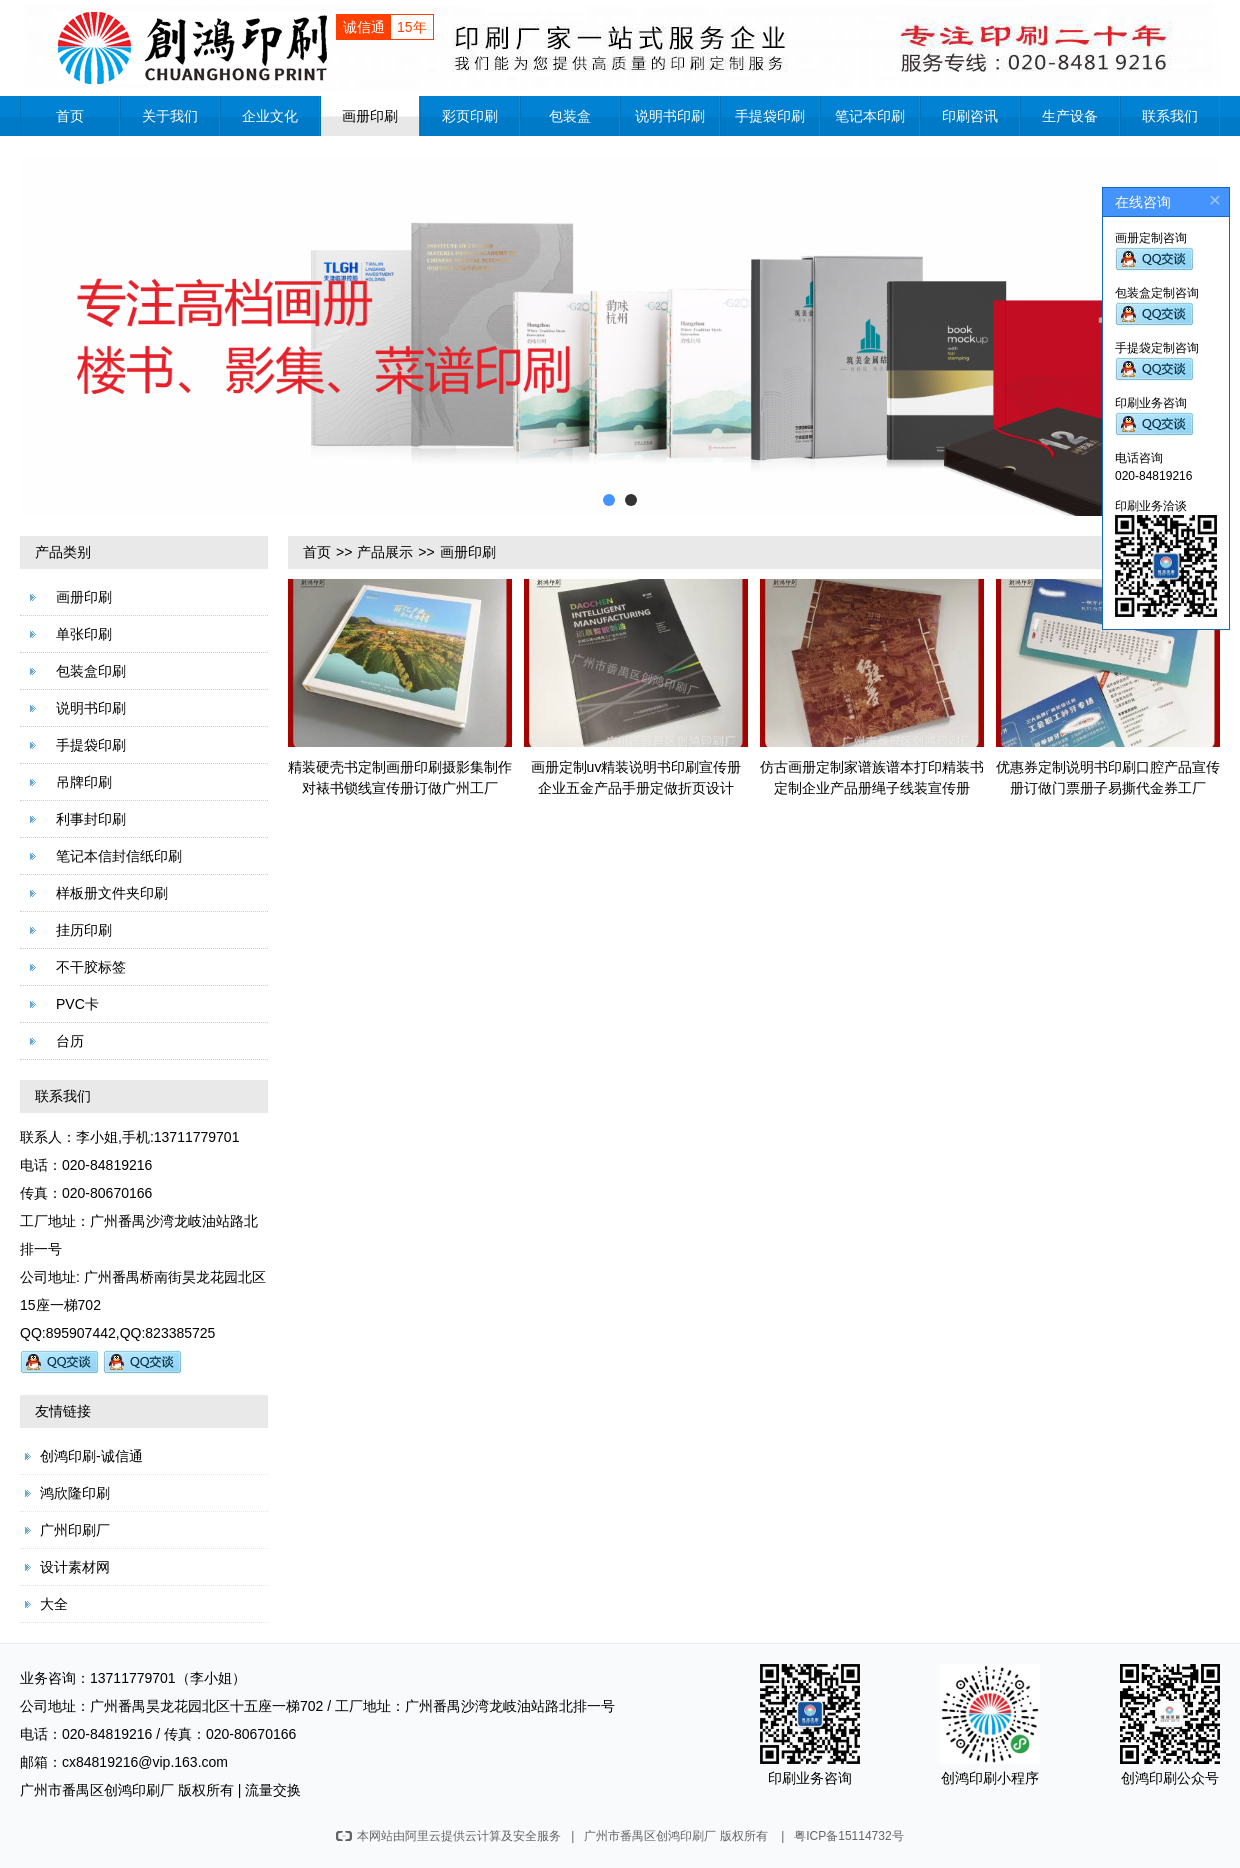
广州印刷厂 (75, 1530)
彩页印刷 (470, 116)
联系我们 (1170, 116)
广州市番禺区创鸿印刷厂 (97, 1790)
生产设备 (1070, 116)
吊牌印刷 (84, 782)
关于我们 (170, 116)
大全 (54, 1604)
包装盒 (570, 116)
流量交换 (273, 1790)
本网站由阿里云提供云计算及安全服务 (448, 1836)
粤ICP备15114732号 (848, 1836)
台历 (70, 1041)
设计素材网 (75, 1567)
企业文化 (270, 116)
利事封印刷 (91, 819)
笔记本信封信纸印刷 (119, 856)
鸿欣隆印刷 (75, 1493)
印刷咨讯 (970, 116)
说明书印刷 (670, 116)
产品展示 (385, 552)
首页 (70, 116)
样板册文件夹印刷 (112, 893)
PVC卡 (77, 1004)
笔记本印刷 (870, 116)
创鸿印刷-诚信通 (91, 1456)
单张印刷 (84, 634)
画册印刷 (370, 116)
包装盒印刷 (91, 671)
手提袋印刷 (770, 116)
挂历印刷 (84, 930)
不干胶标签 (91, 967)
